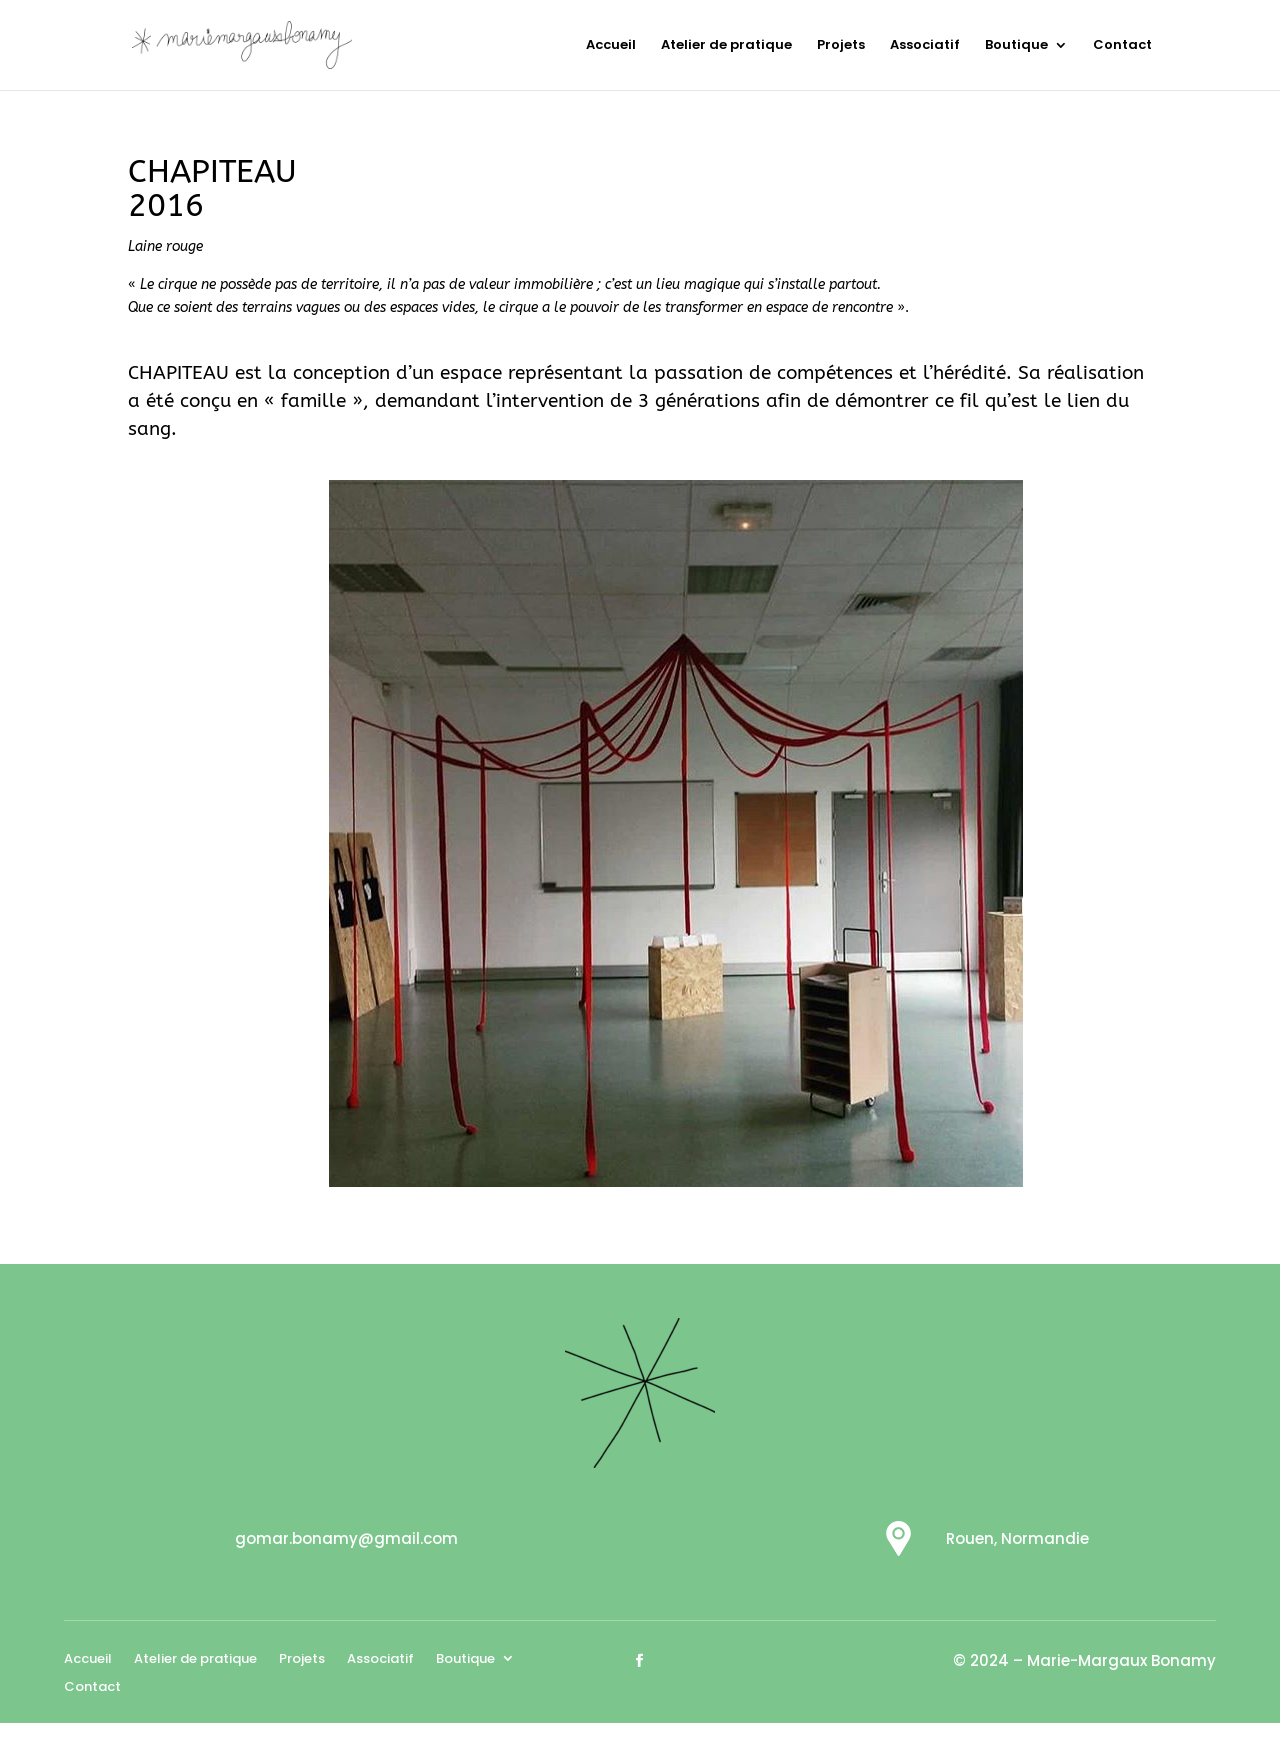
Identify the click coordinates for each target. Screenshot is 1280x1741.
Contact (1122, 46)
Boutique (1016, 46)
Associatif (925, 46)
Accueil (611, 46)
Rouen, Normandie (1017, 1538)
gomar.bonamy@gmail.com (346, 1538)
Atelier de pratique (726, 46)
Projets (841, 46)
